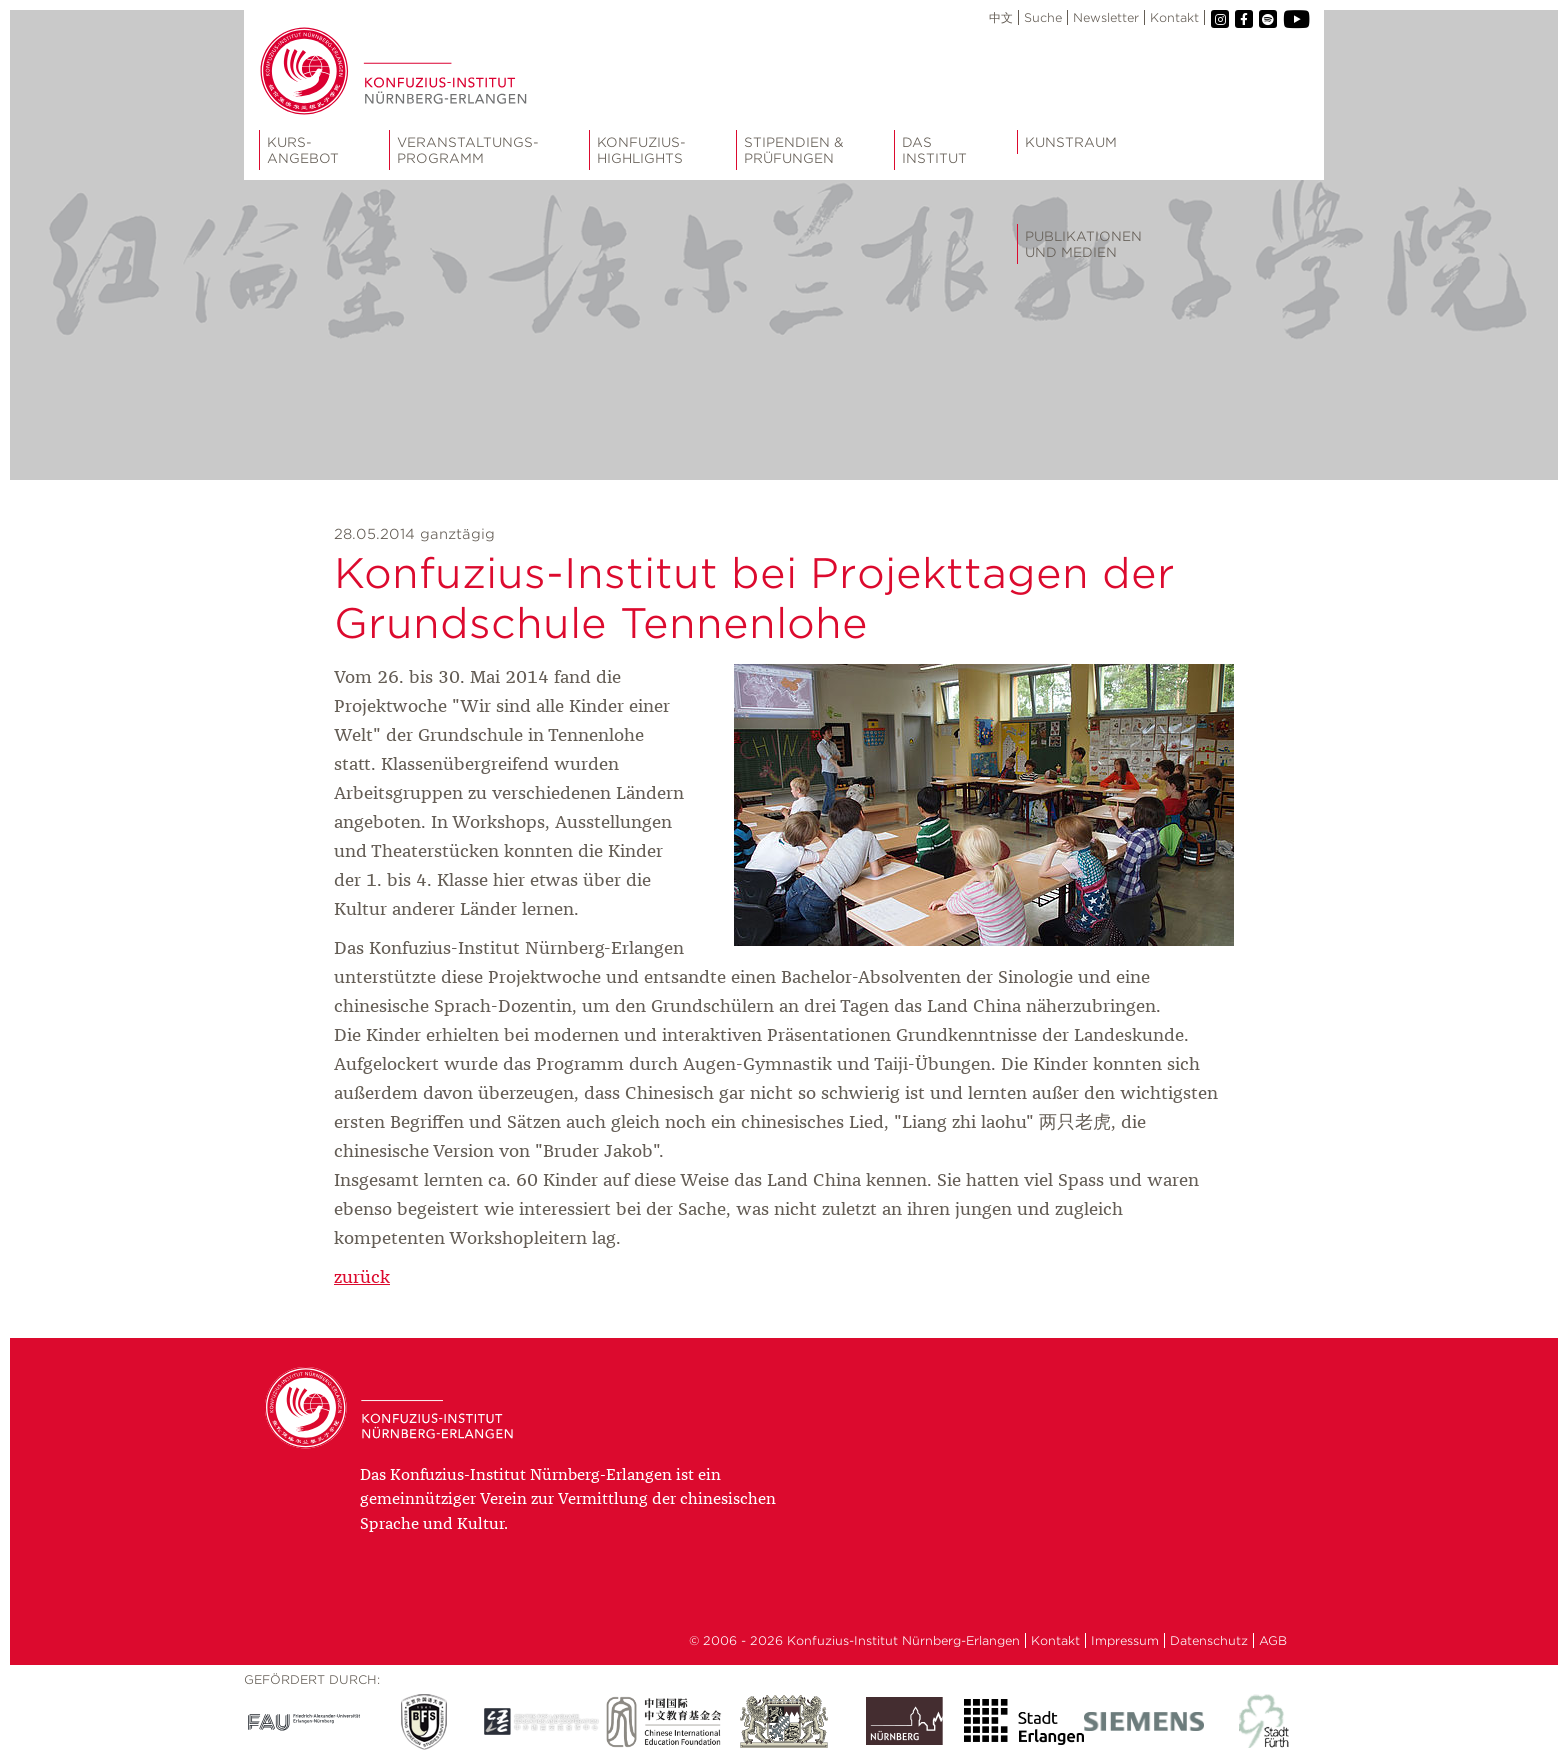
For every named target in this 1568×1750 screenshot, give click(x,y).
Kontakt (1174, 17)
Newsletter (1106, 17)
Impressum (1125, 1640)
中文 (1001, 17)
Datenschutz (1209, 1640)
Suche (1043, 17)
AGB (1273, 1640)
